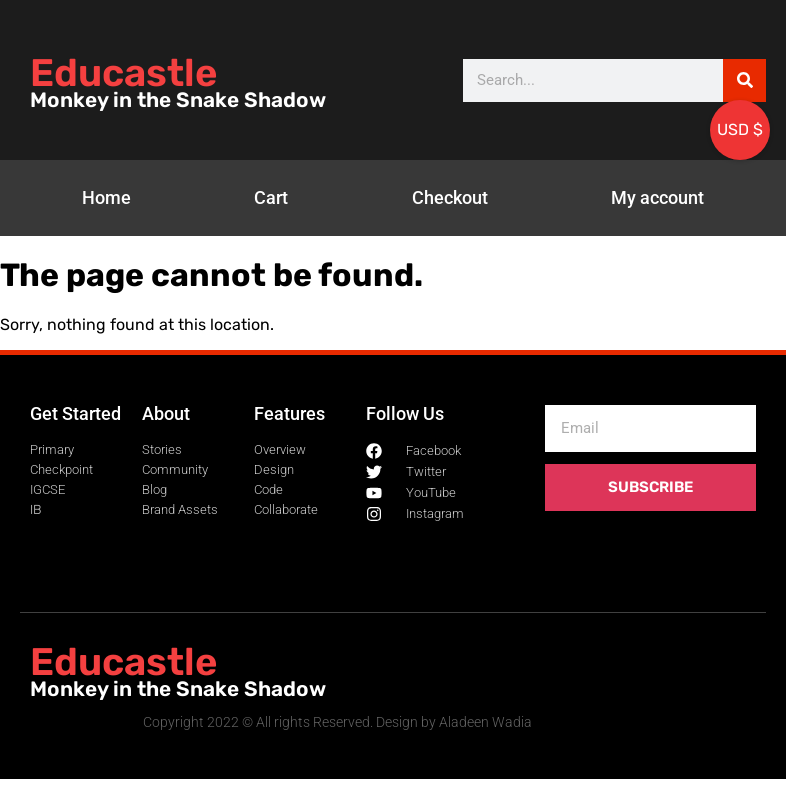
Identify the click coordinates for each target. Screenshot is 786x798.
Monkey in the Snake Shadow (178, 100)
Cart (271, 197)
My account (657, 197)
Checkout (450, 197)
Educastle (123, 73)
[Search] (744, 80)
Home (106, 197)
